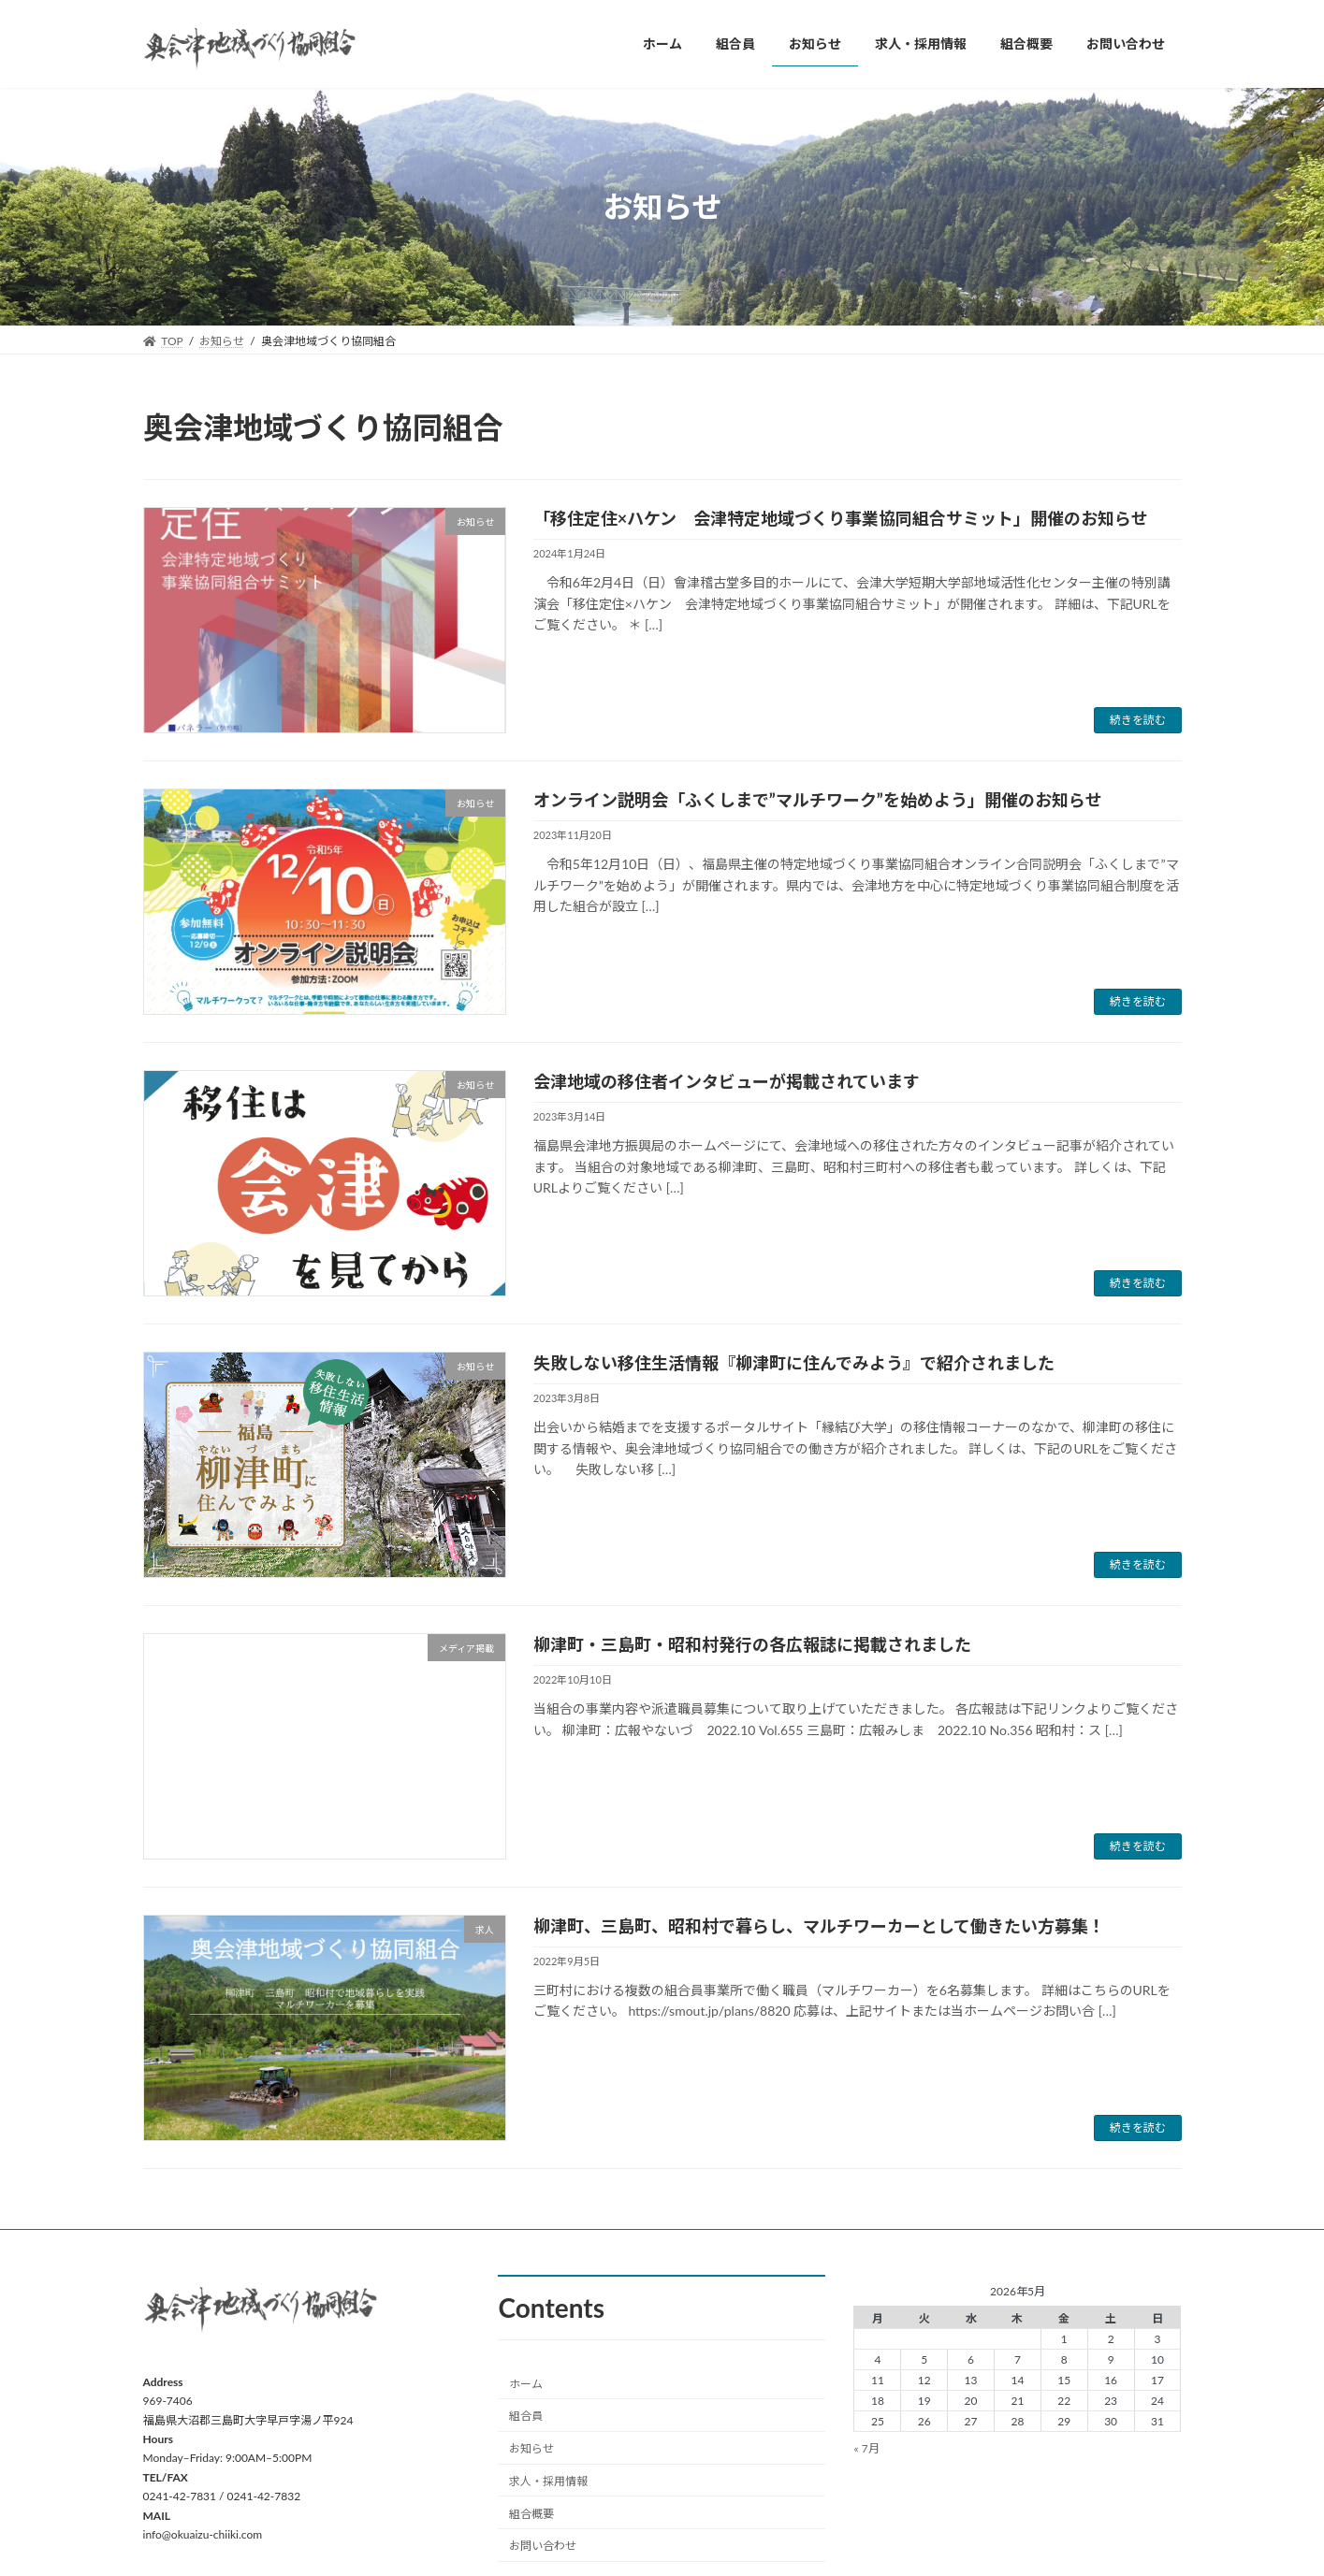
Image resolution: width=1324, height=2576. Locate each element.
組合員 (526, 2416)
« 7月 (866, 2448)
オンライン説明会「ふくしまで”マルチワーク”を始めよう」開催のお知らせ (817, 799)
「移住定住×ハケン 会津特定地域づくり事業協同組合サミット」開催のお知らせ (840, 518)
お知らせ (531, 2448)
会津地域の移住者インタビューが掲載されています (726, 1081)
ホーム (526, 2383)
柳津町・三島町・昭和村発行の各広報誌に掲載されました (752, 1644)
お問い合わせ (542, 2546)
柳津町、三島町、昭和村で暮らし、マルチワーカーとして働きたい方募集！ (819, 1926)
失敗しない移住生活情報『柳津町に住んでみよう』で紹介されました (794, 1363)
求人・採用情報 (548, 2481)
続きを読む (1138, 720)
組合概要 (531, 2514)
